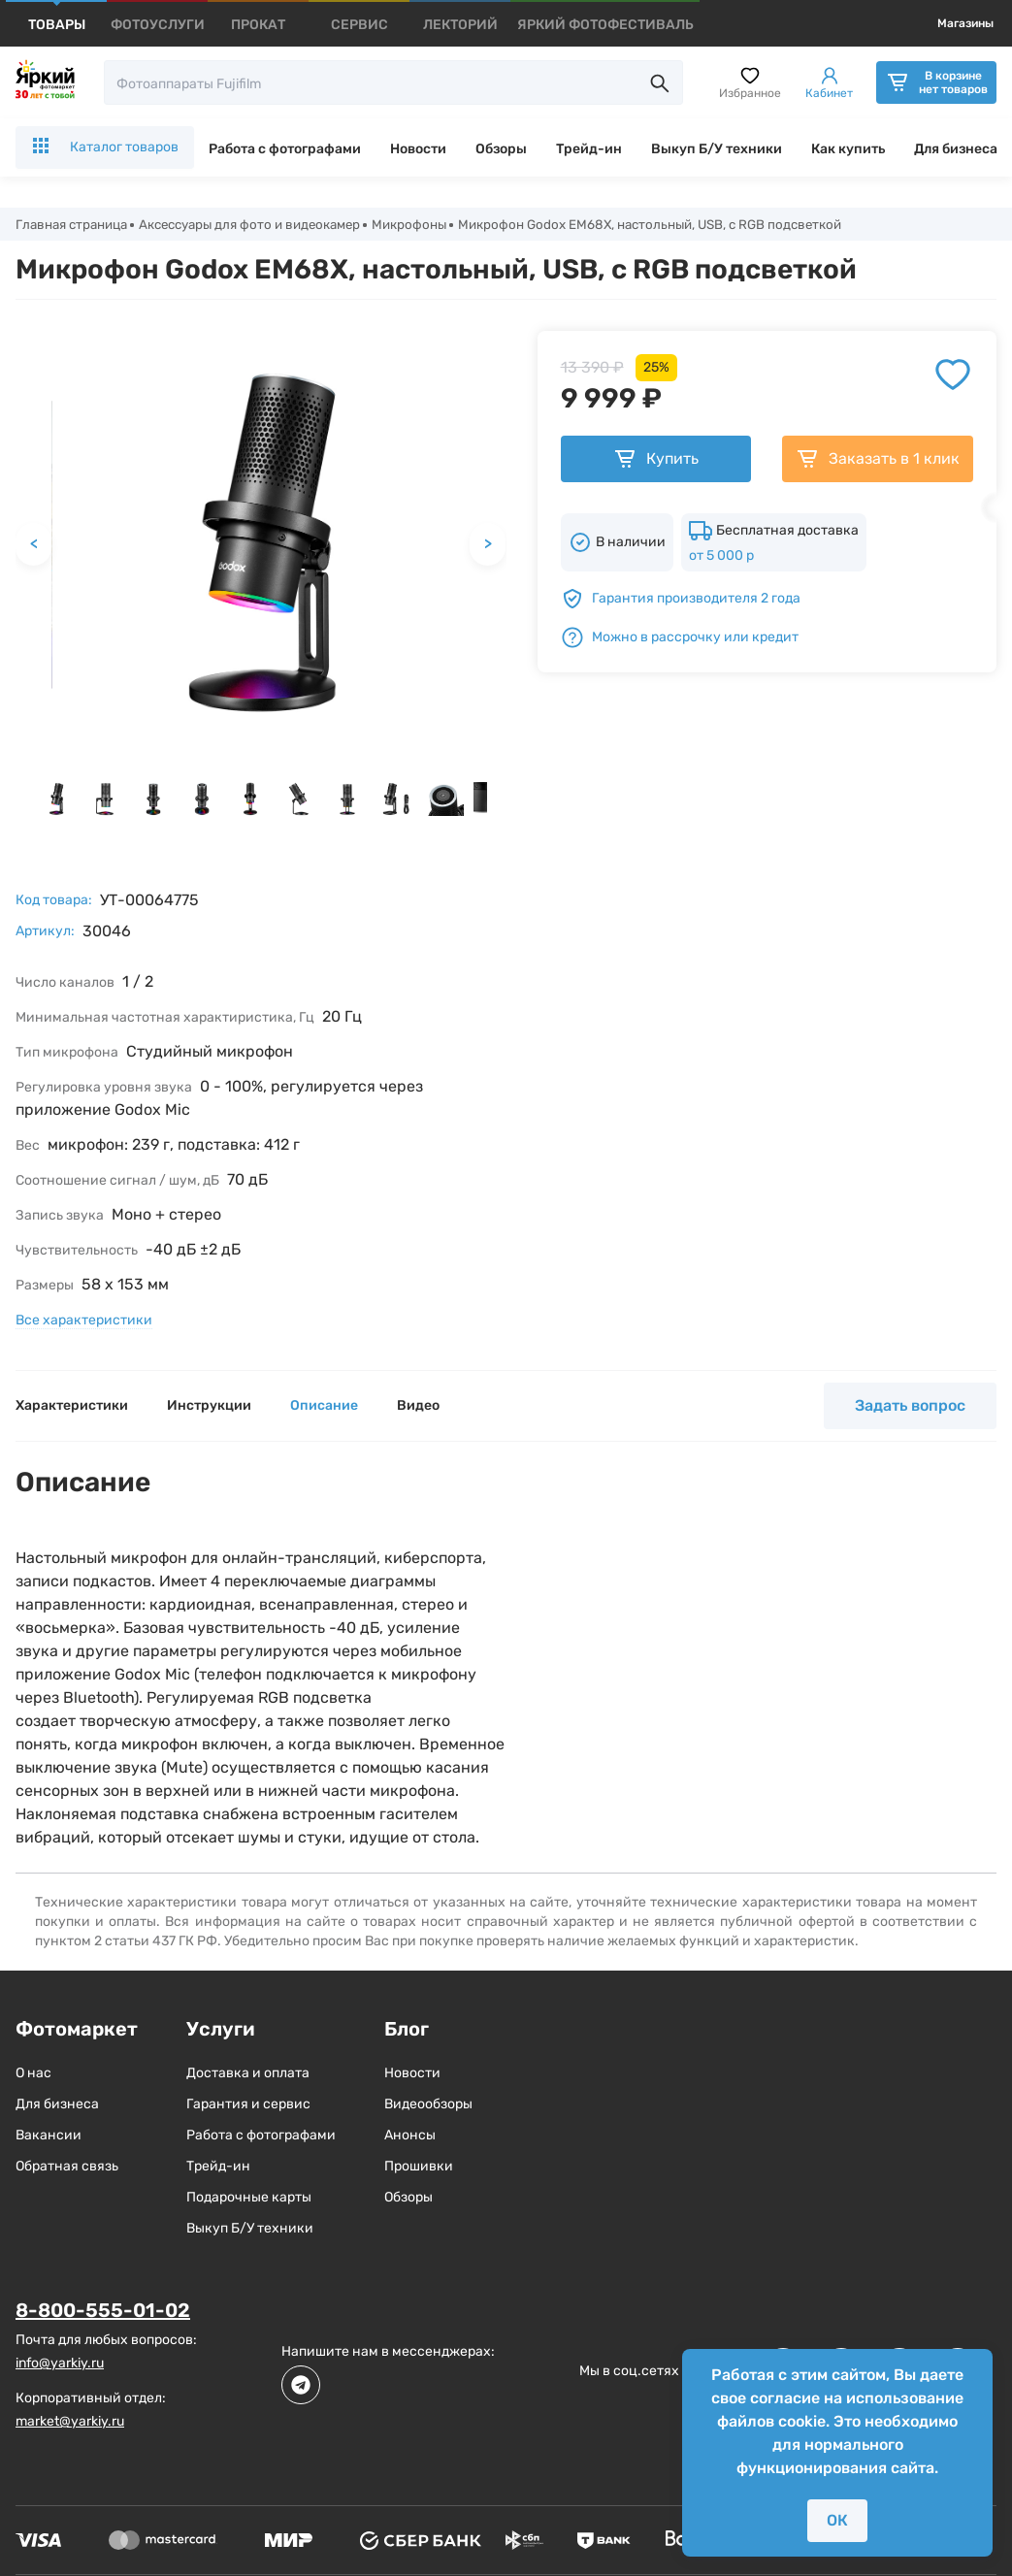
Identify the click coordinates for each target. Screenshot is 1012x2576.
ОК (837, 2520)
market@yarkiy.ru (70, 2422)
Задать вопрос (910, 1407)
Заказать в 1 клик (878, 461)
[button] (56, 800)
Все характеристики (84, 1322)
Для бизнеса (955, 149)
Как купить (848, 149)
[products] (56, 25)
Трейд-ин (589, 149)
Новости (418, 149)
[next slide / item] (497, 805)
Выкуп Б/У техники (716, 149)
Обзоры (501, 149)
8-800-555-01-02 (103, 2312)
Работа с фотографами (285, 149)
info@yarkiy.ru (60, 2364)
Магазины (965, 23)
